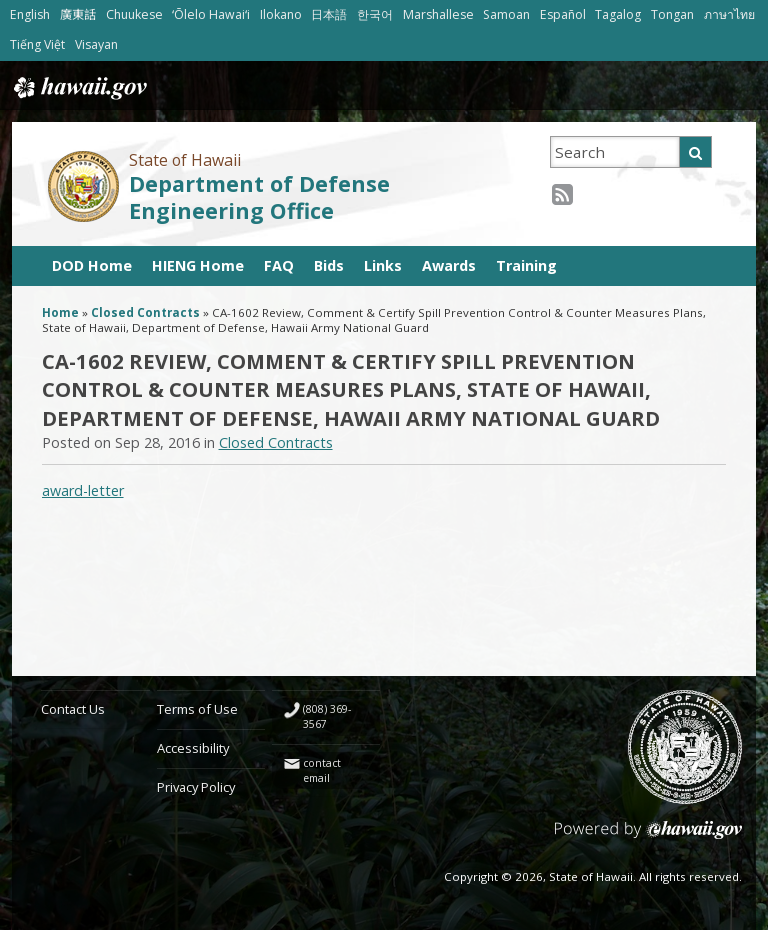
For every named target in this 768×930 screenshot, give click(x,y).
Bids (329, 265)
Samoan (506, 14)
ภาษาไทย (729, 14)
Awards (449, 265)
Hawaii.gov (78, 88)
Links (383, 265)
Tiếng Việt (37, 44)
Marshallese (438, 14)
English (30, 14)
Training (526, 265)
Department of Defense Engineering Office (259, 197)
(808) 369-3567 (327, 716)
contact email (322, 770)
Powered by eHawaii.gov (648, 837)
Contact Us (73, 709)
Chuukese (134, 14)
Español (563, 14)
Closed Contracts (145, 312)
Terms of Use (197, 709)
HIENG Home (198, 265)
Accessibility (193, 748)
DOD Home (92, 265)
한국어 (375, 14)
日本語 (329, 14)
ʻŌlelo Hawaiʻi (211, 14)
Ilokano (281, 14)
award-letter (83, 490)
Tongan (672, 14)
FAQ (279, 265)
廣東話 (78, 14)
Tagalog (618, 14)
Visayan (96, 44)
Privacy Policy (196, 787)
